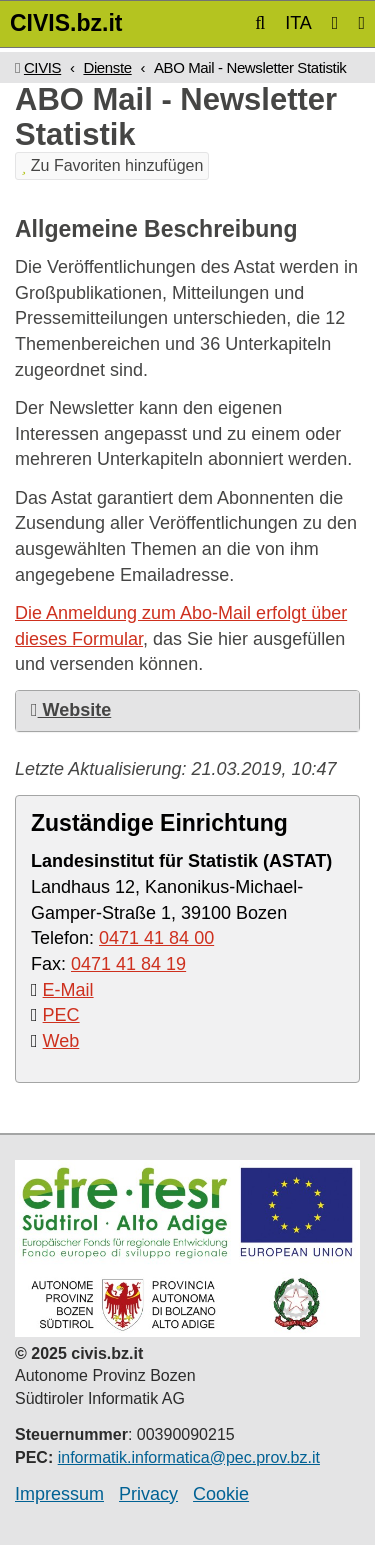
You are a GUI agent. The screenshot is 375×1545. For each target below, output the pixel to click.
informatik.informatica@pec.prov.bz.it (189, 1457)
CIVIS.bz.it (66, 23)
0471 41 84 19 (128, 964)
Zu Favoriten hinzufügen (112, 165)
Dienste (107, 67)
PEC (61, 1015)
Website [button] (71, 710)
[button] (260, 23)
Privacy (148, 1494)
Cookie (221, 1494)
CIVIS (42, 67)
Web (61, 1041)
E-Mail (68, 990)
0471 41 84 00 (156, 938)
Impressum (59, 1494)
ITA (298, 23)
